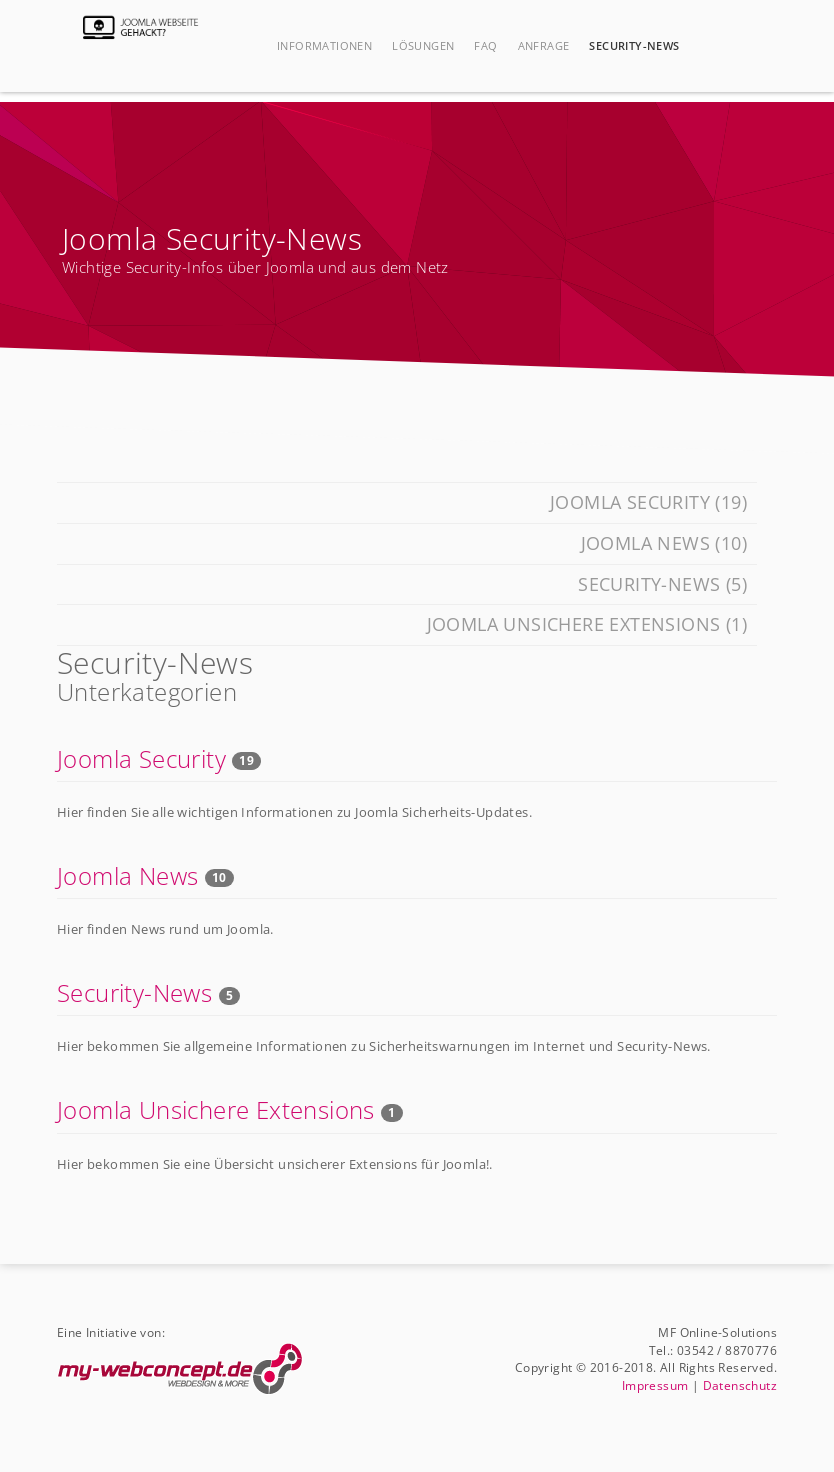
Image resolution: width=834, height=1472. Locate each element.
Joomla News (127, 875)
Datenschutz (740, 1385)
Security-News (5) (662, 584)
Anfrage (544, 45)
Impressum (655, 1385)
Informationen (324, 45)
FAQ (485, 45)
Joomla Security (141, 758)
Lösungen (423, 45)
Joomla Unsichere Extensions (216, 1109)
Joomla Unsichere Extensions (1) (587, 624)
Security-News (634, 45)
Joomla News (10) (664, 543)
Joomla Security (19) (648, 502)
